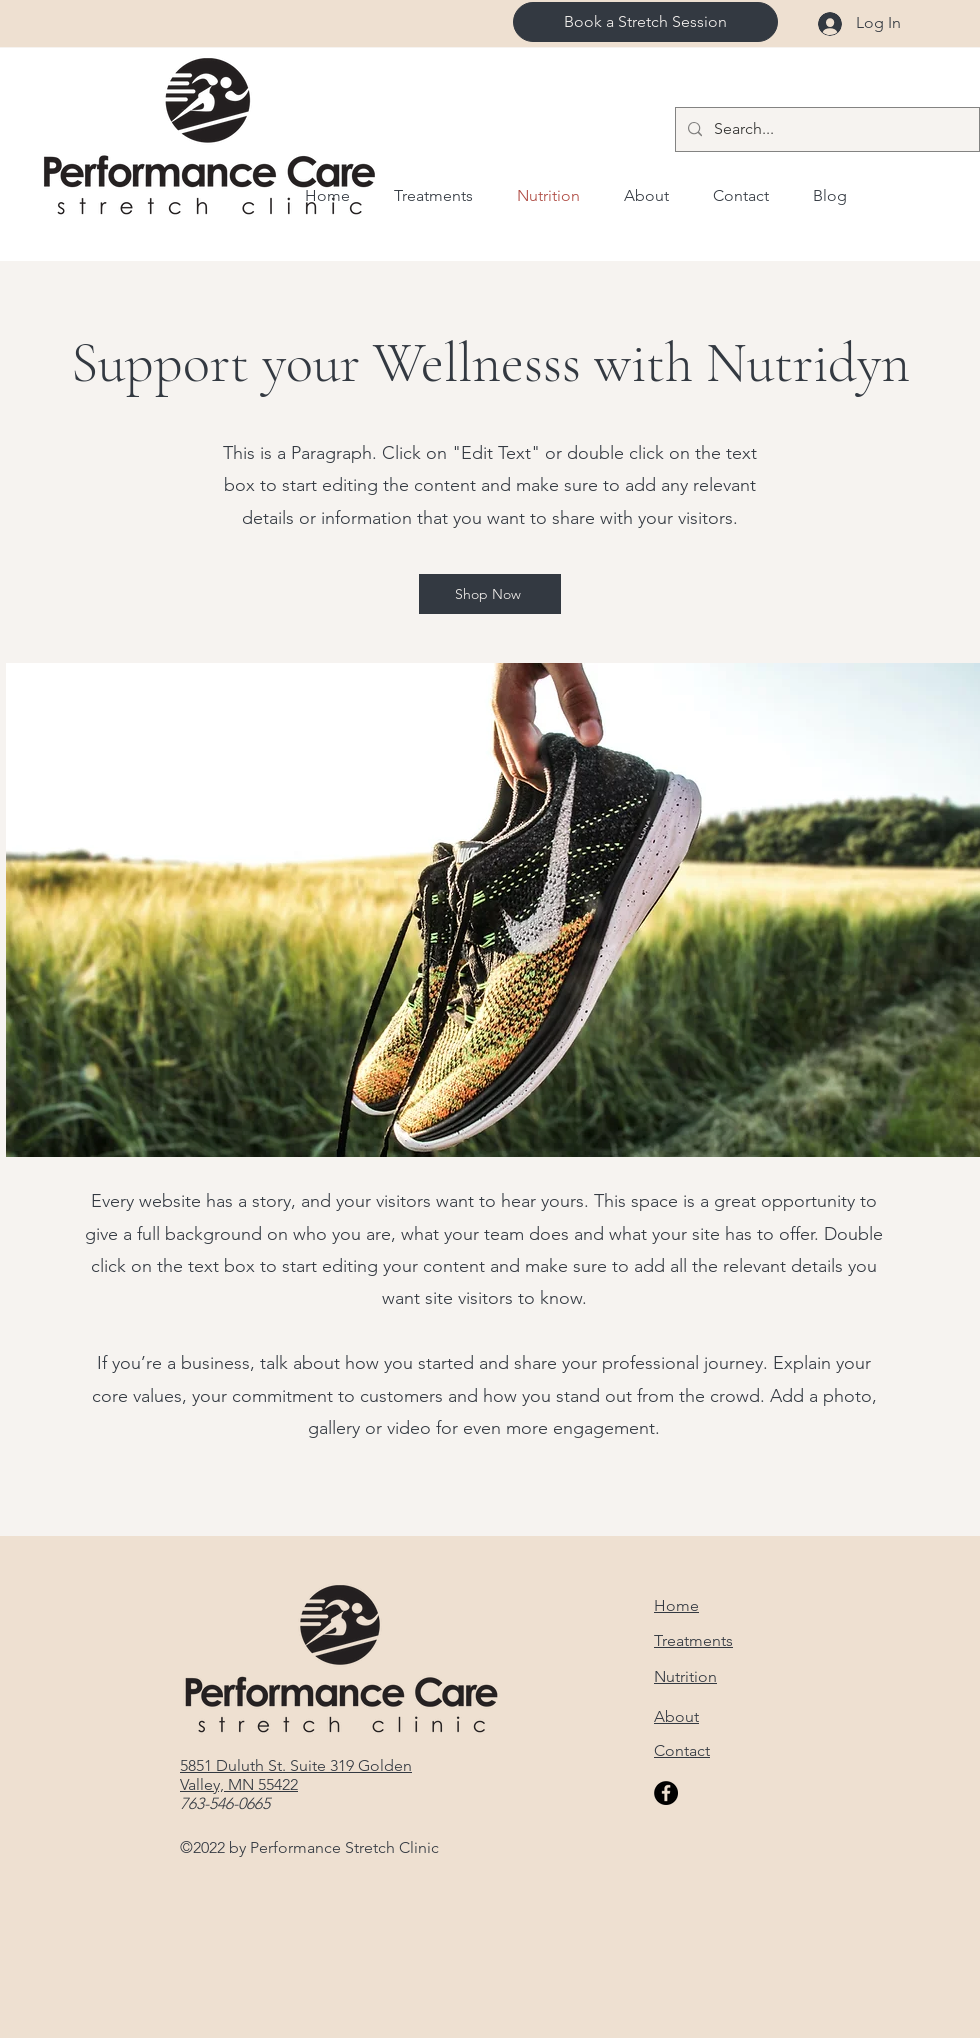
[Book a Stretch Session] (645, 22)
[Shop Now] (490, 594)
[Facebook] (666, 1793)
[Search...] (825, 129)
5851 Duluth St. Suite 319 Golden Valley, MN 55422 (296, 1775)
